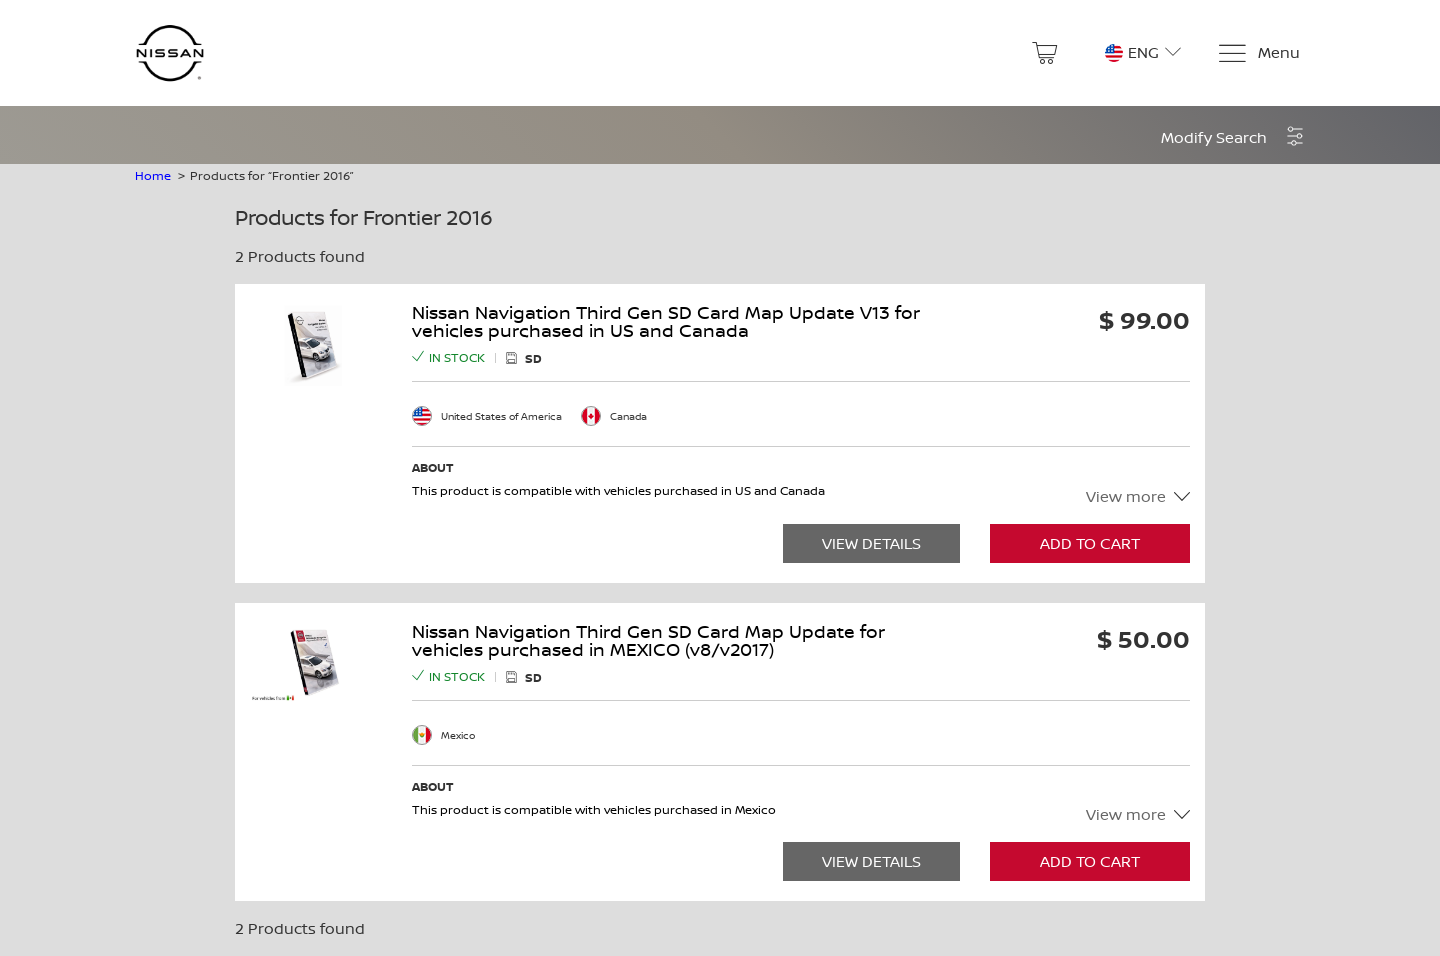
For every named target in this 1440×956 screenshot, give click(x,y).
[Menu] (1258, 53)
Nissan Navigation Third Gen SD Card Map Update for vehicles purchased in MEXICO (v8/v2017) (648, 641)
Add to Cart (1090, 543)
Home (153, 175)
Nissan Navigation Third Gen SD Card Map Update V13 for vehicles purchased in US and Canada (666, 322)
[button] (1233, 137)
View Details (871, 543)
